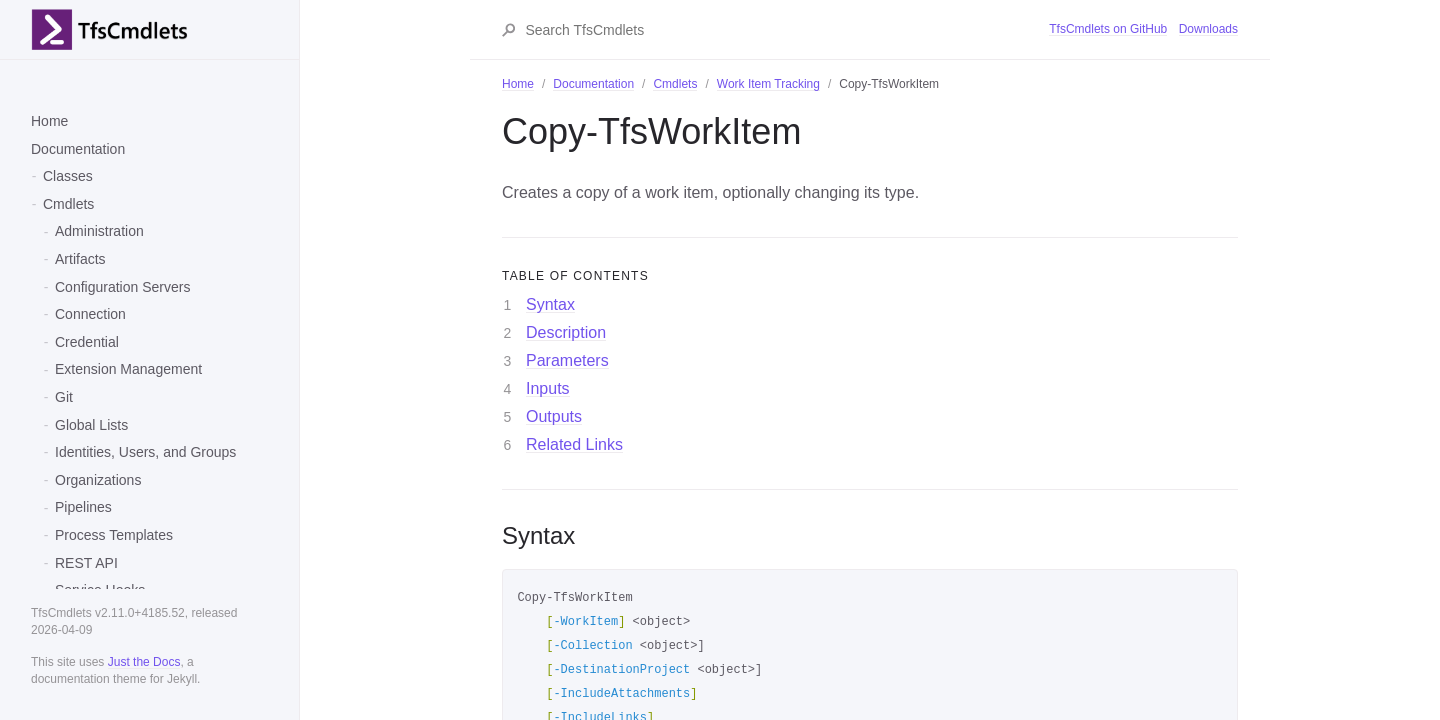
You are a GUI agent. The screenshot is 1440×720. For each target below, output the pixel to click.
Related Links (574, 444)
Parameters (567, 360)
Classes (68, 176)
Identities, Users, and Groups (145, 452)
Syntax (550, 304)
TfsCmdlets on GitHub (1108, 29)
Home (49, 121)
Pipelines (83, 507)
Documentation (78, 149)
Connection (90, 314)
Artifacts (80, 259)
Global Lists (91, 425)
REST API (86, 563)
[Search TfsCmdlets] (786, 30)
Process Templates (114, 535)
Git (64, 397)
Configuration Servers (122, 287)
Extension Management (128, 369)
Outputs (554, 416)
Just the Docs (144, 662)
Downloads (1208, 29)
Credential (87, 342)
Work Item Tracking (768, 84)
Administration (99, 231)
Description (566, 332)
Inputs (548, 388)
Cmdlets (68, 204)
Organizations (98, 480)
